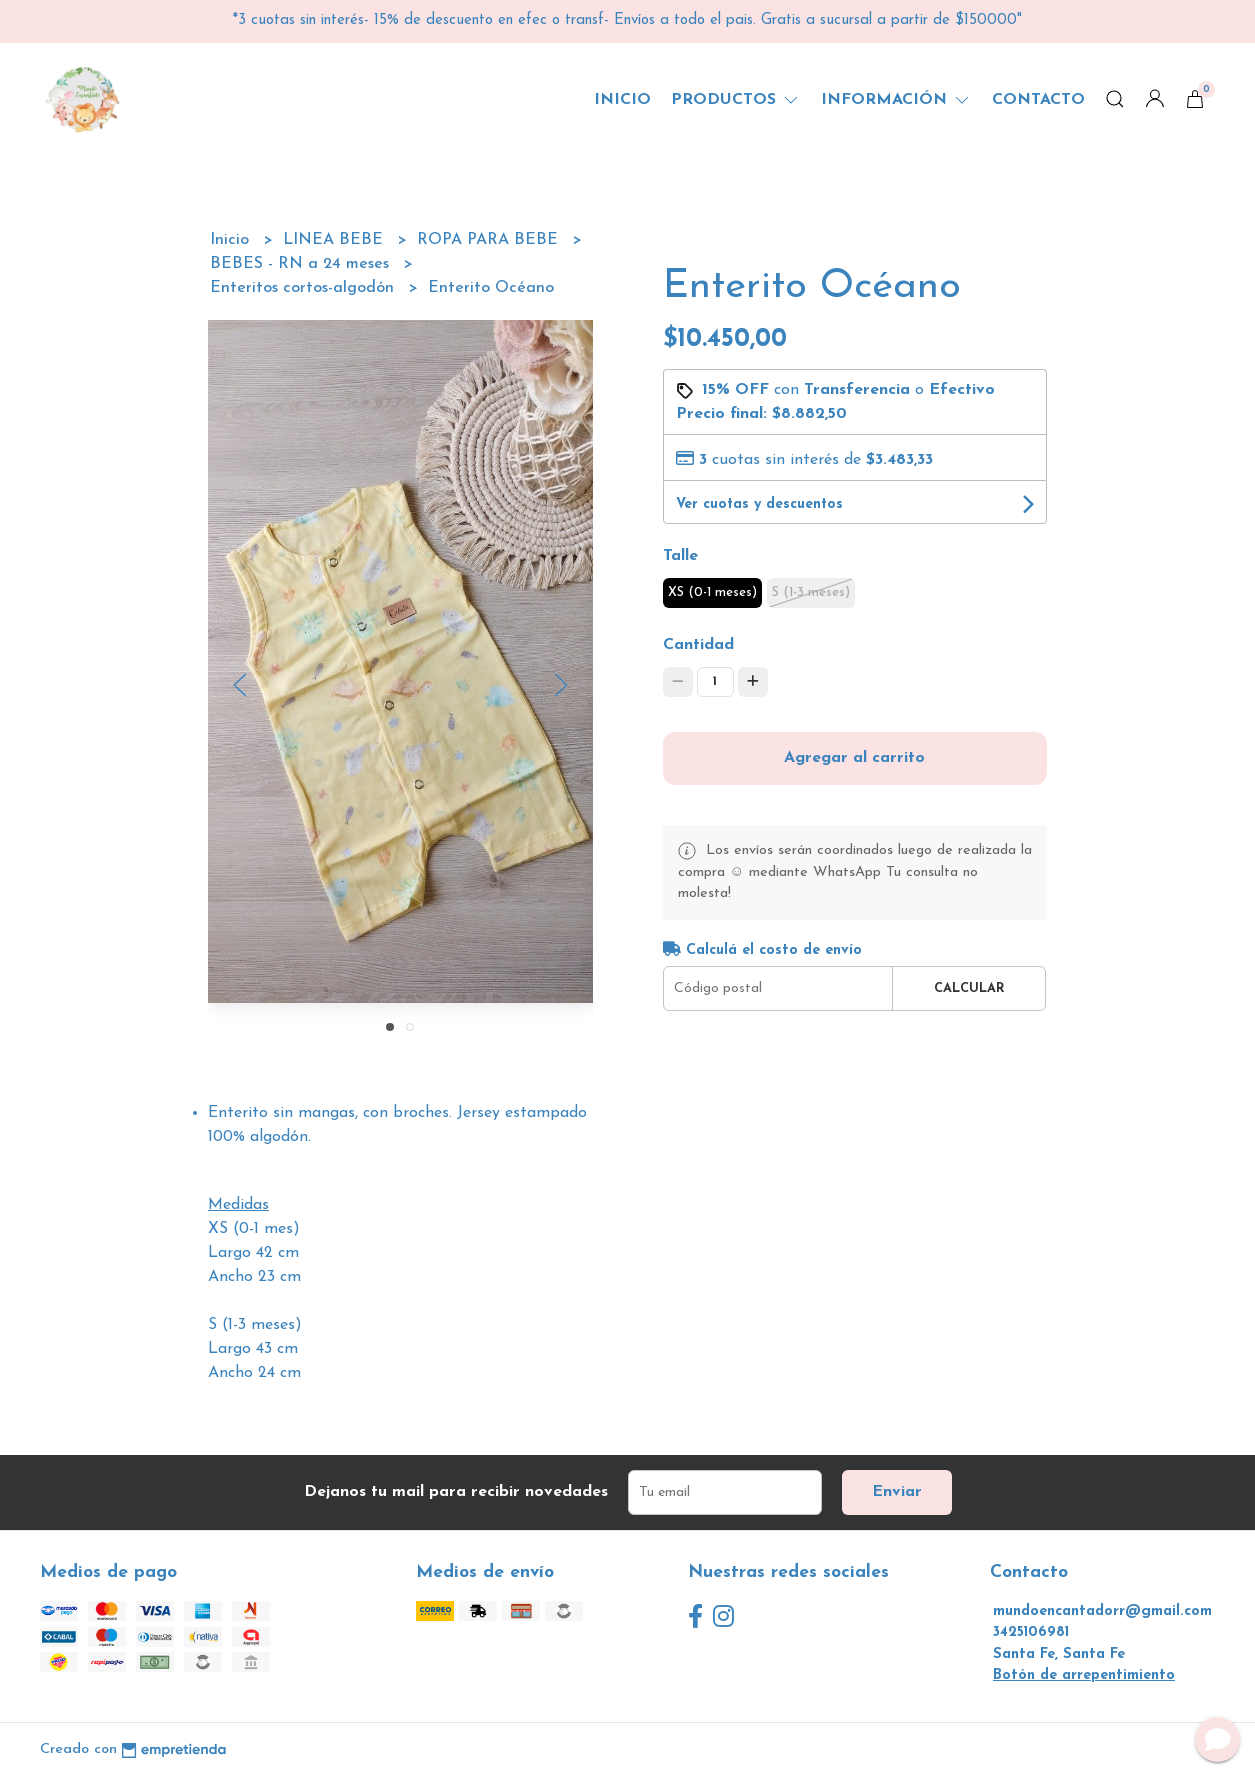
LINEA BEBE (335, 240)
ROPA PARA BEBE (490, 240)
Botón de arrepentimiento (1084, 1675)
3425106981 (1031, 1632)
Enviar (897, 1492)
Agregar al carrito (854, 758)
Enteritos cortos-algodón (304, 288)
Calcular (969, 988)
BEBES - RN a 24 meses (302, 264)
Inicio (622, 100)
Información (896, 100)
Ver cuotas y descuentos (759, 504)
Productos (736, 100)
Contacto (1038, 100)
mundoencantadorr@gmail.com (1102, 1611)
